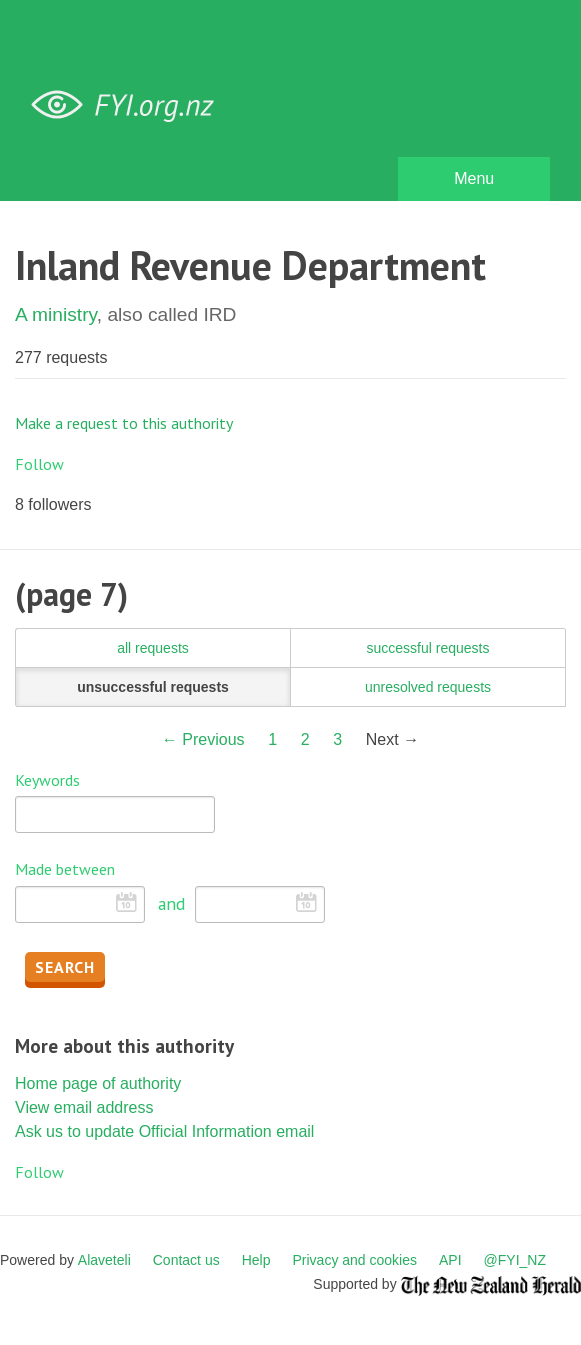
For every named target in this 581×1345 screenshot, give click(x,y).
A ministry (56, 314)
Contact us (186, 1260)
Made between (65, 869)
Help (256, 1260)
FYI (130, 105)
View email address (84, 1107)
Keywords (47, 780)
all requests (153, 648)
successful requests (428, 648)
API (450, 1260)
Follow (39, 464)
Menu (474, 178)
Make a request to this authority (124, 423)
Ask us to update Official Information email (164, 1131)
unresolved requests (428, 687)
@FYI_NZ (515, 1260)
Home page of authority (98, 1083)
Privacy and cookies (354, 1260)
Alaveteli (104, 1260)
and (171, 903)
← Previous (203, 739)
